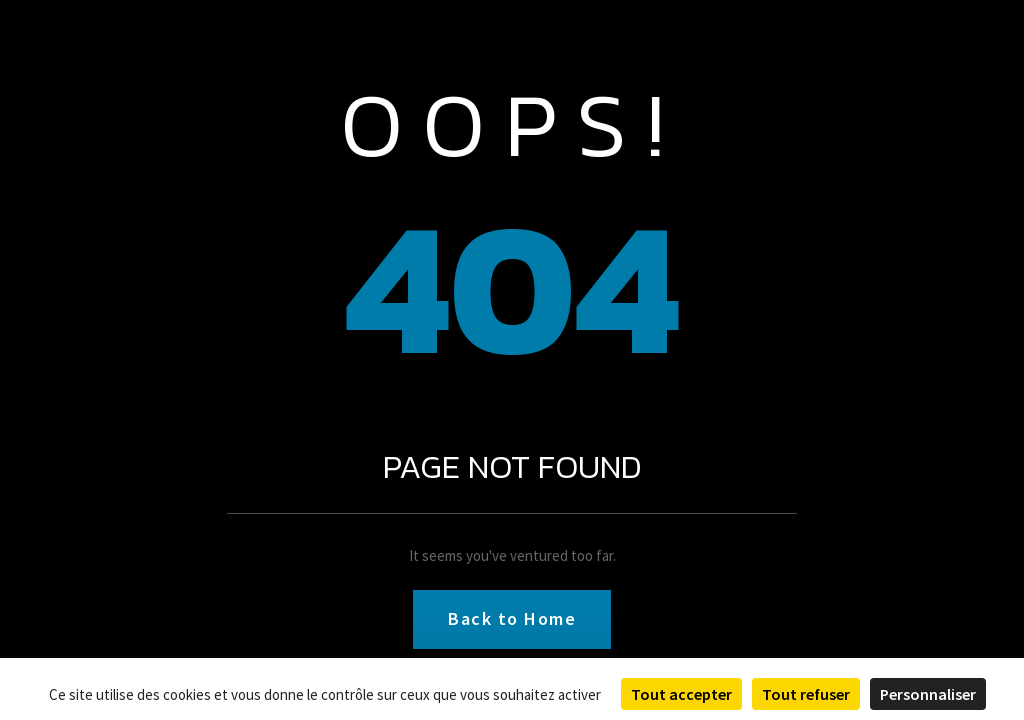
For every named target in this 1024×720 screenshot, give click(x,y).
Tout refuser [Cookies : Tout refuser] (806, 694)
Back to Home (512, 618)
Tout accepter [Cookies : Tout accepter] (681, 694)
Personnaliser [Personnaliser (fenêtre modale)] (928, 694)
